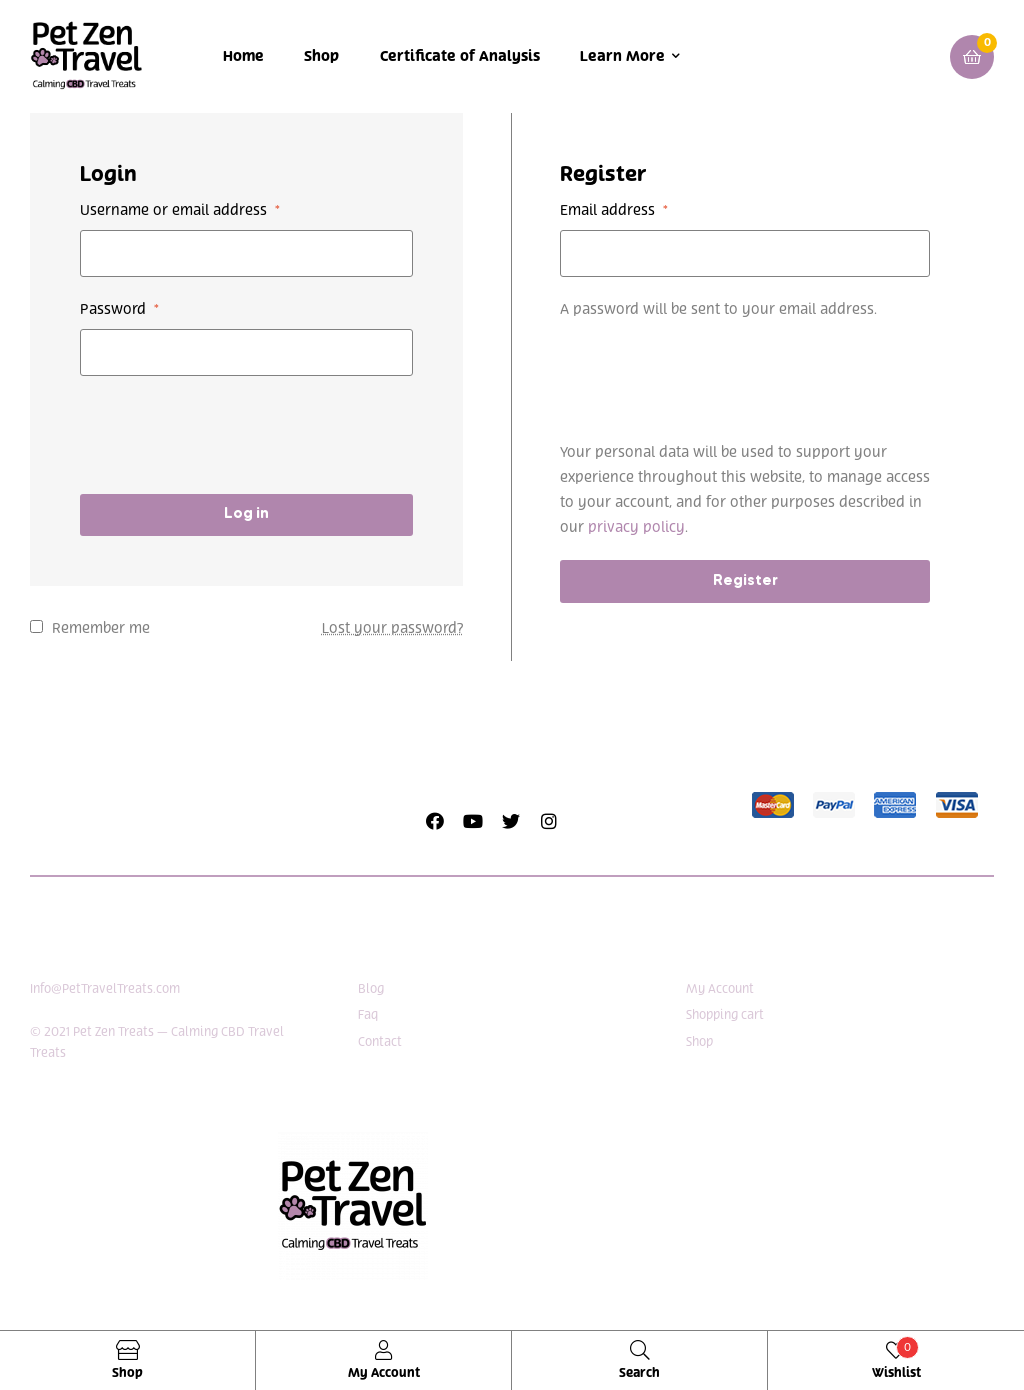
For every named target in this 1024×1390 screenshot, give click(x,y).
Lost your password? (392, 628)
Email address (614, 210)
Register (745, 581)
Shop (321, 56)
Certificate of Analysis (460, 56)
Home (243, 56)
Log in (246, 514)
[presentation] (232, 435)
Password (119, 309)
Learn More (622, 56)
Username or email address (180, 210)
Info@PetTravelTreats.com (105, 989)
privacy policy (636, 527)
